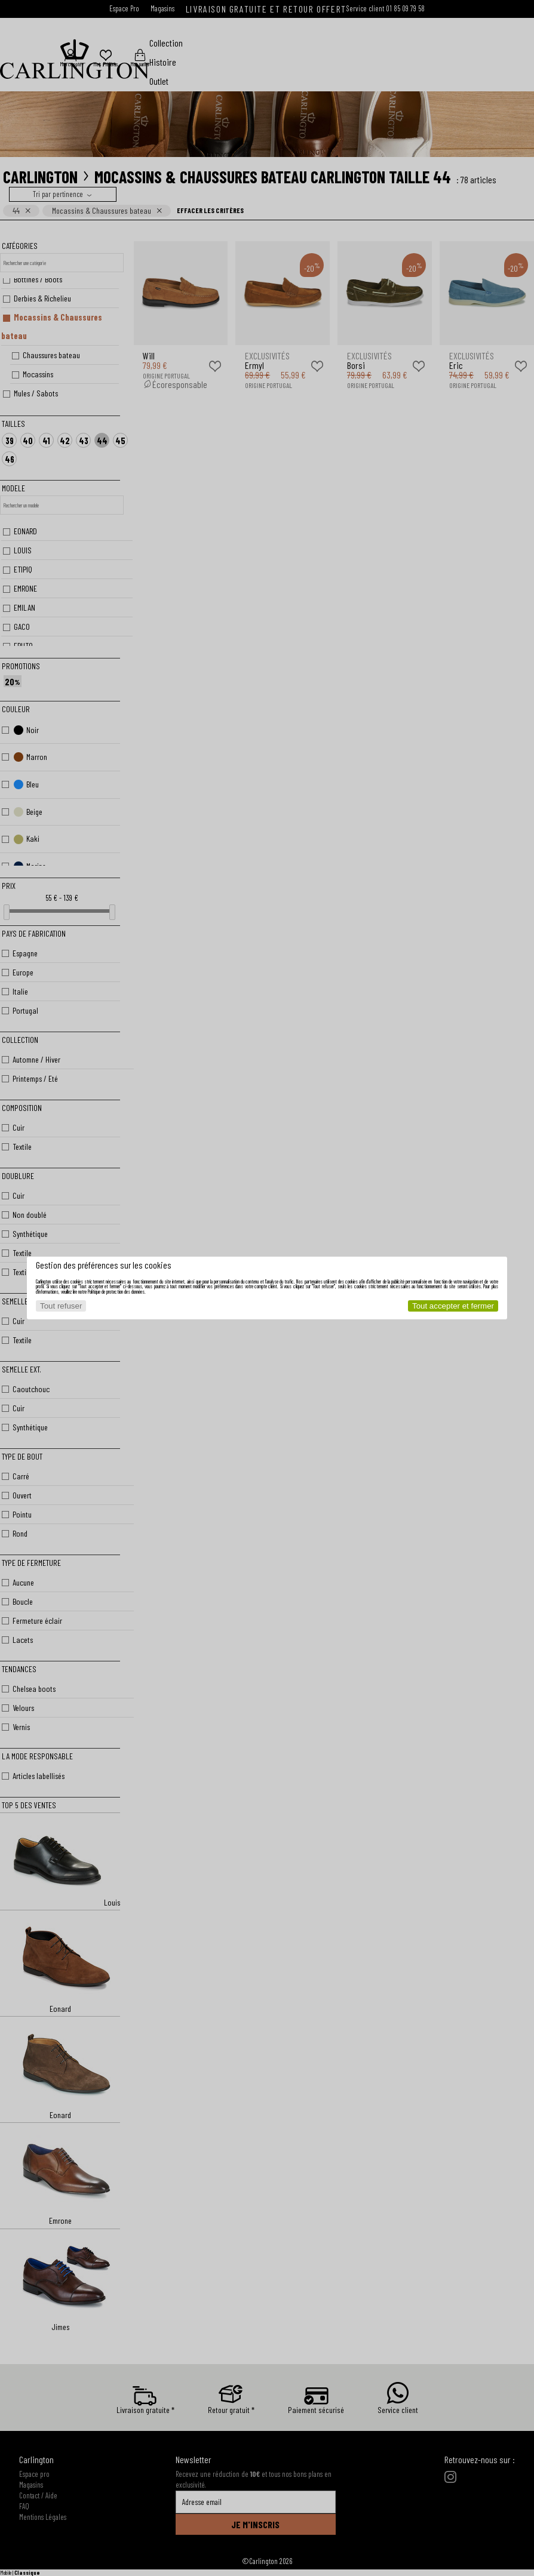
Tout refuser (61, 1305)
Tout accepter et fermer (453, 1305)
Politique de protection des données (116, 1291)
